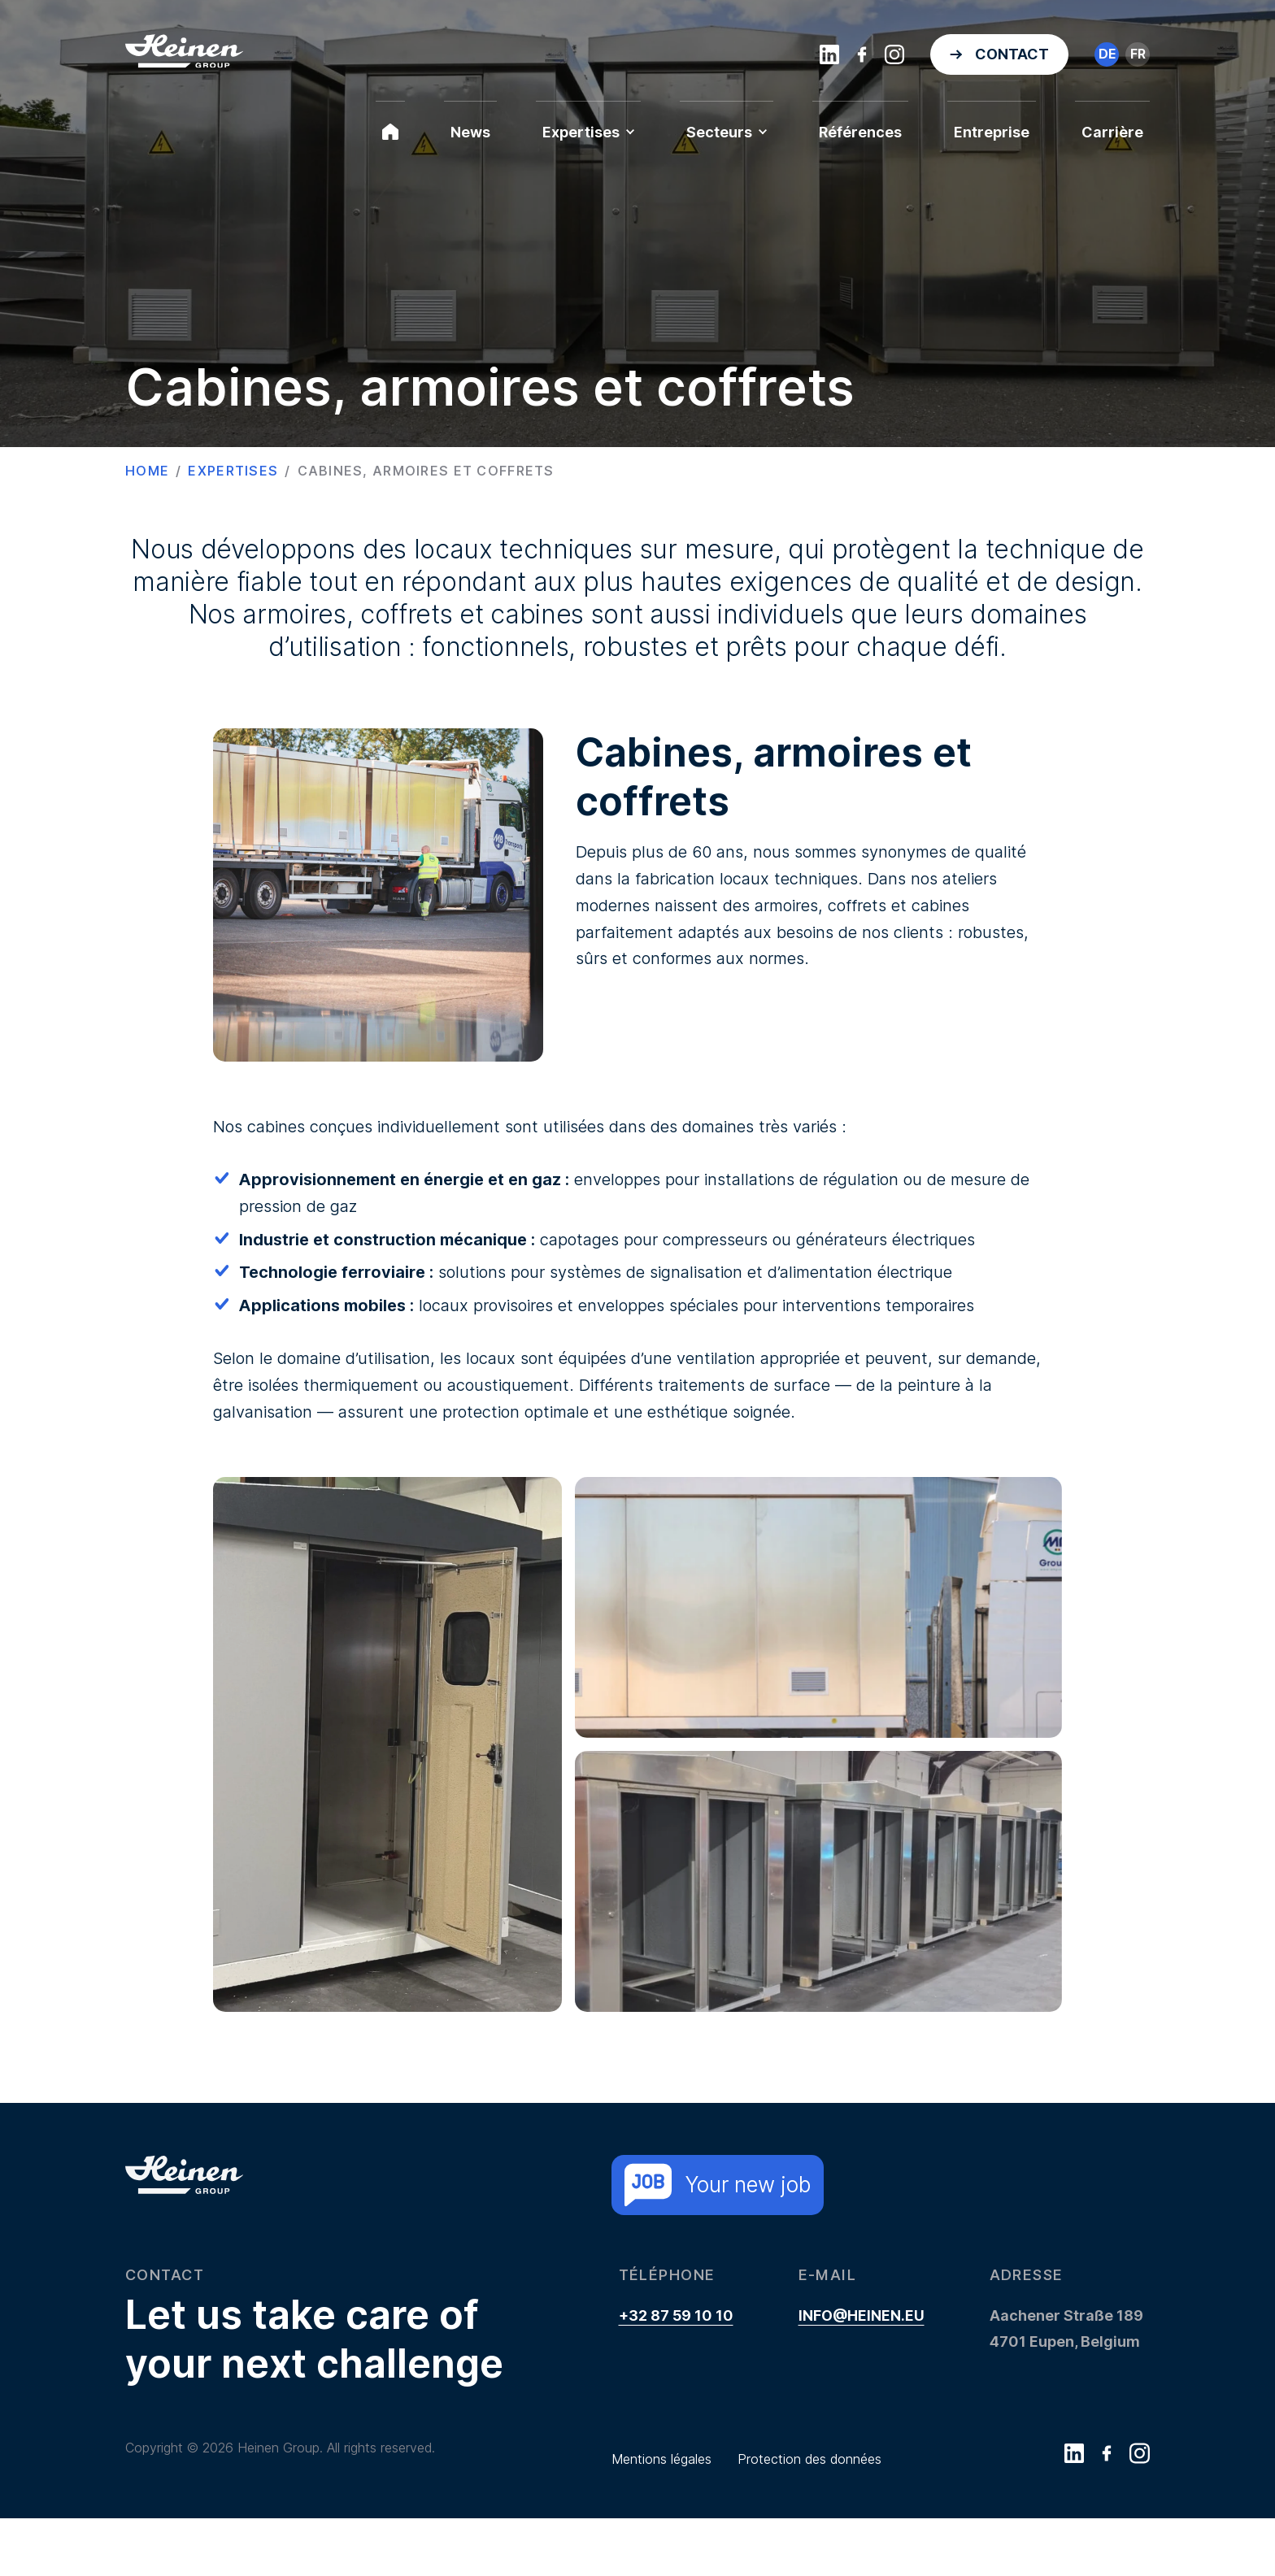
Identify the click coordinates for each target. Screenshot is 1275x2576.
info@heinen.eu (862, 2315)
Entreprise (991, 132)
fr (1138, 54)
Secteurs (726, 132)
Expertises (588, 132)
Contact (1012, 54)
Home (147, 471)
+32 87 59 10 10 (676, 2315)
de (1107, 54)
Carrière (1112, 132)
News (470, 132)
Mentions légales (661, 2459)
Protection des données (809, 2459)
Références (860, 132)
